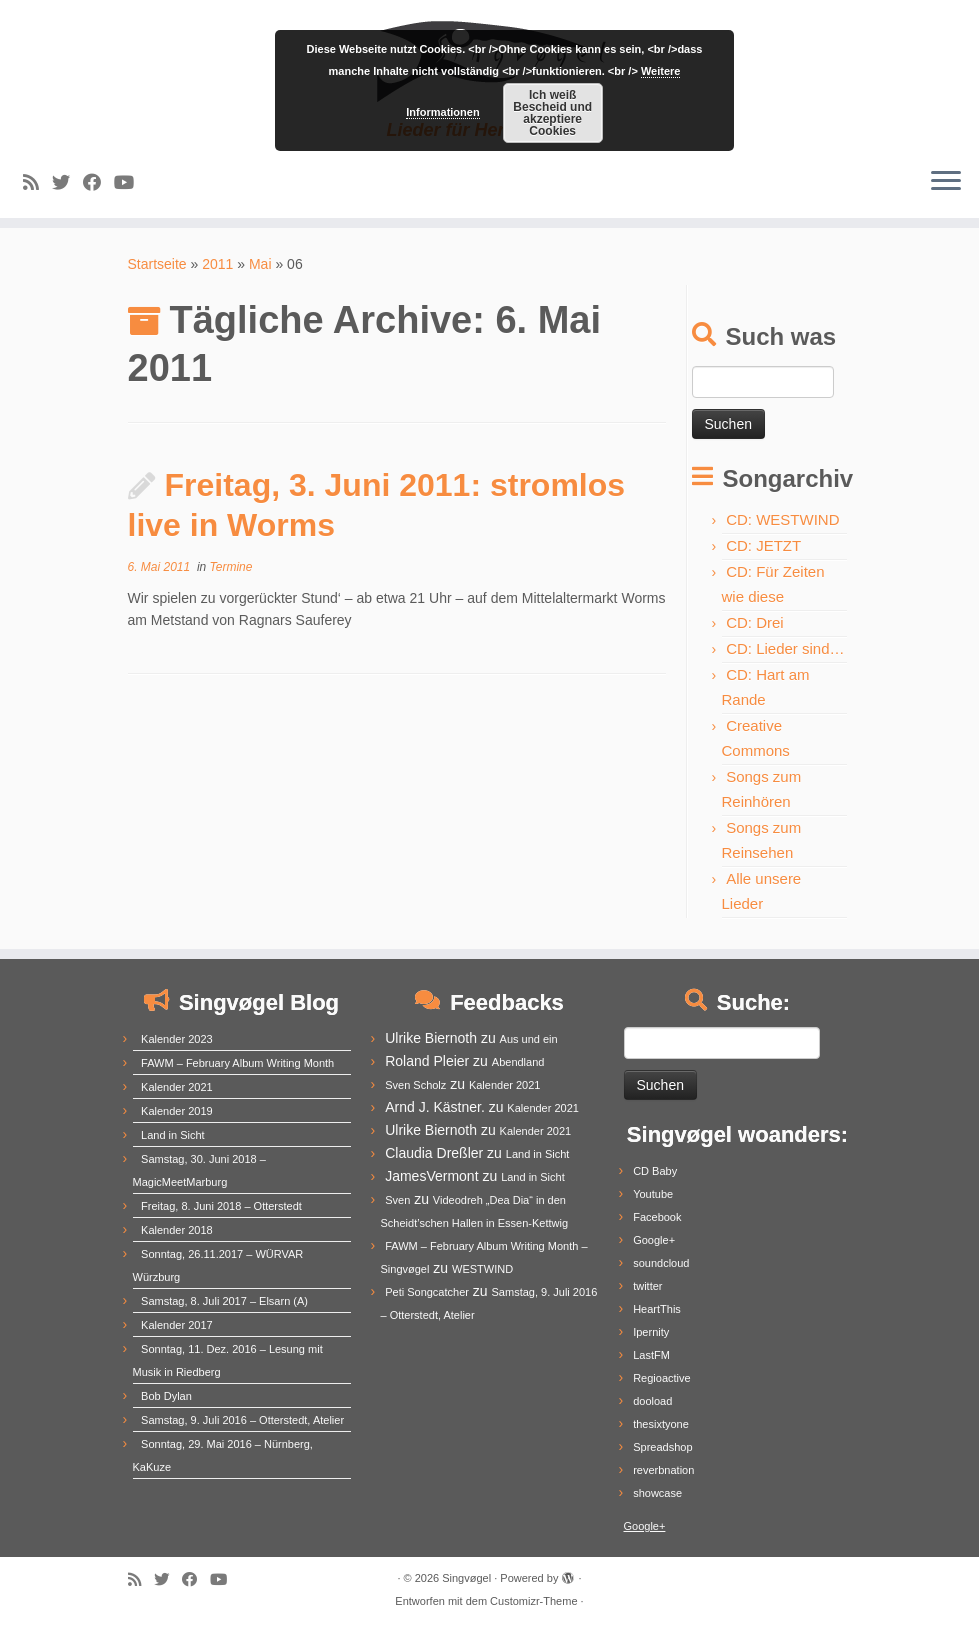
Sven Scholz (415, 1085)
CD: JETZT (763, 545)
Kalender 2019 (177, 1111)
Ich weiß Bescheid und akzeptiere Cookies (552, 113)
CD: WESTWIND (782, 519)
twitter (647, 1286)
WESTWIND (482, 1269)
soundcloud (661, 1263)
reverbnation (663, 1470)
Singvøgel (466, 1578)
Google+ (654, 1240)
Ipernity (651, 1332)
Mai (260, 264)
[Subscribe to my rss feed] (37, 183)
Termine (231, 567)
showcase (657, 1493)
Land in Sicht (173, 1135)
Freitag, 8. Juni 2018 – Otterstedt (221, 1206)
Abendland (518, 1062)
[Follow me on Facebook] (98, 183)
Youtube (653, 1194)
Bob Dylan (166, 1396)
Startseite (157, 264)
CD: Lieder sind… (785, 648)
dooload (652, 1401)
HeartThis (657, 1309)
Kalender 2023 (177, 1039)
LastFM (651, 1355)
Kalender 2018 (177, 1230)
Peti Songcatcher (427, 1292)
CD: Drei (755, 622)
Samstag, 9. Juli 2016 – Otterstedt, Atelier (242, 1420)
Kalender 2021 (177, 1087)
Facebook (657, 1217)
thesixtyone (661, 1424)
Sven (397, 1200)
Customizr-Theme (533, 1601)
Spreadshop (662, 1447)
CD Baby (655, 1171)
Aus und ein (529, 1039)
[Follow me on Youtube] (130, 183)
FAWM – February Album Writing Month (237, 1063)
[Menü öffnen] (946, 182)
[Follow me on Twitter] (67, 183)
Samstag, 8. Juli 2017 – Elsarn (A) (224, 1301)
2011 (217, 264)
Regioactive (661, 1378)
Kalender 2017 (177, 1325)
